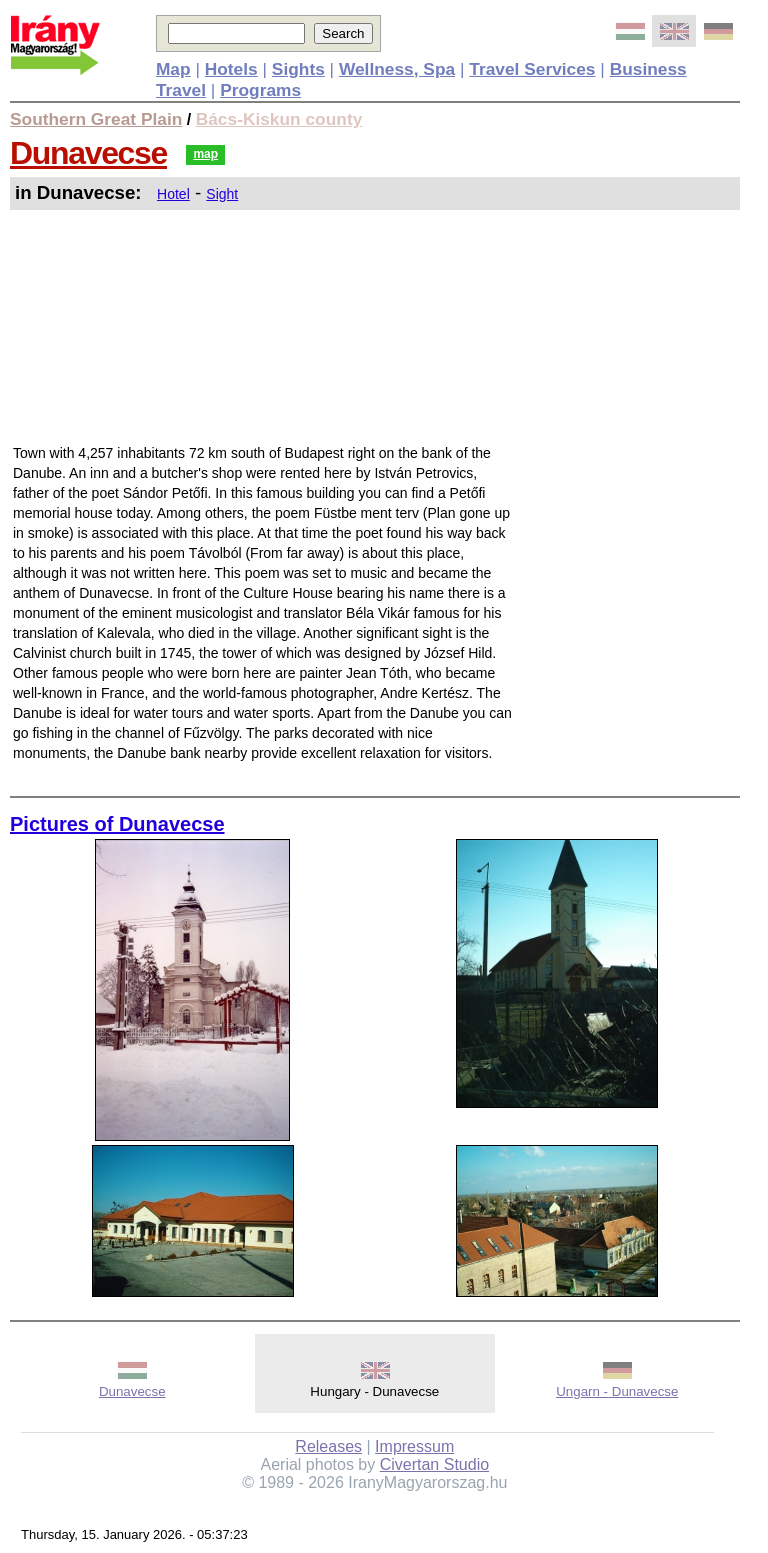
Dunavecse (88, 153)
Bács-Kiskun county (279, 119)
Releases (328, 1446)
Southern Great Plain (96, 119)
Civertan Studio (434, 1464)
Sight (222, 194)
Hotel (173, 194)
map (205, 154)
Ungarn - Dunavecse (617, 1391)
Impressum (414, 1446)
